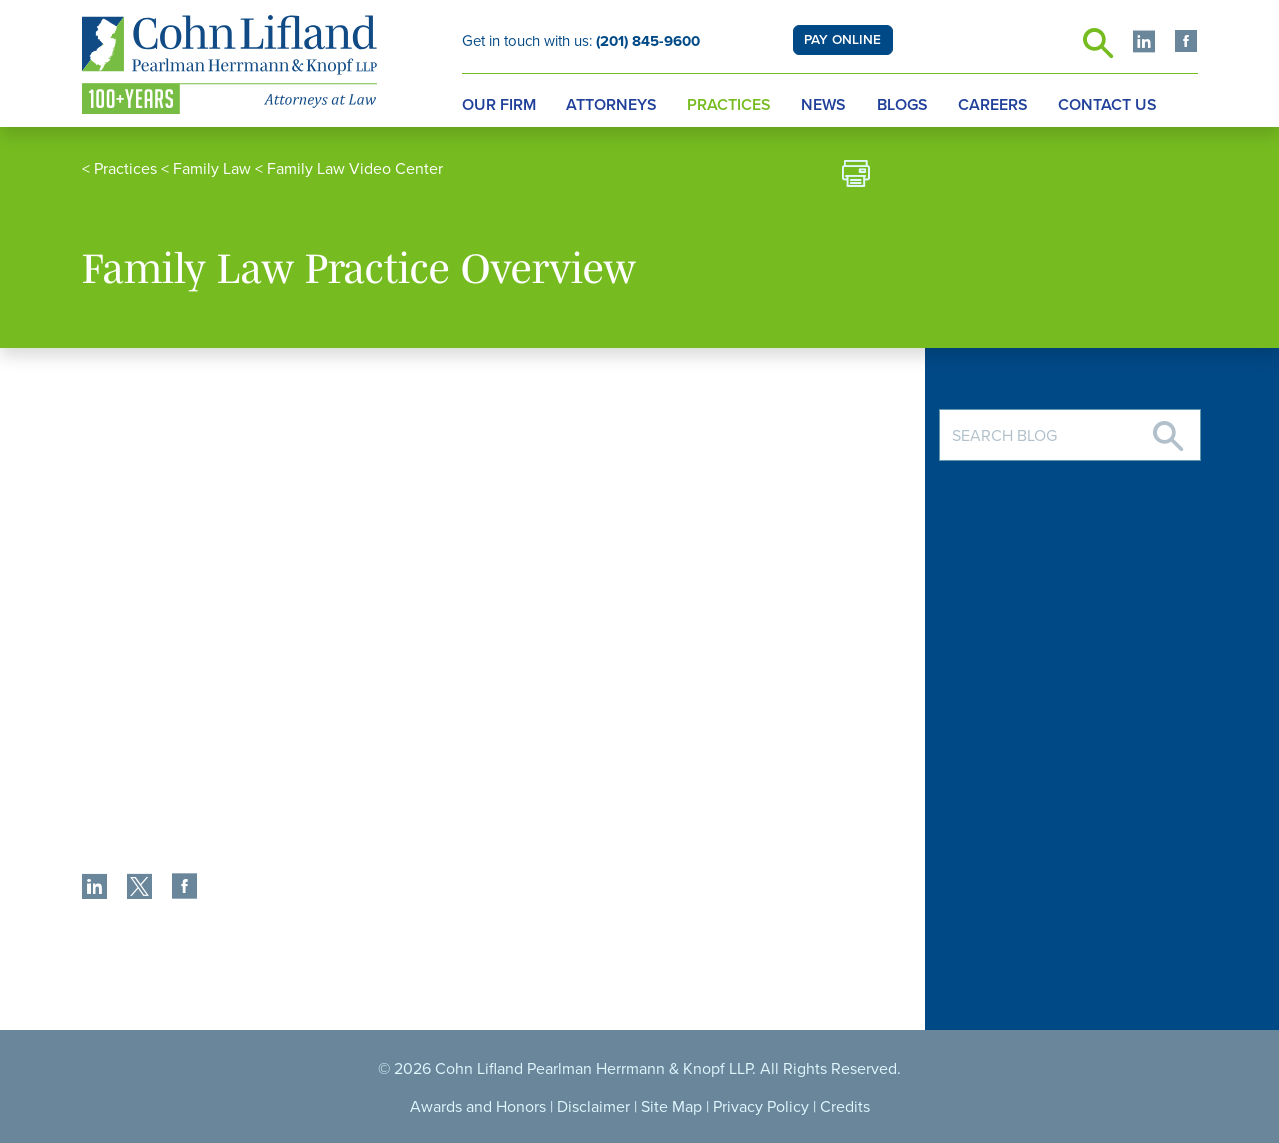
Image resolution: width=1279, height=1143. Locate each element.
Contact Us (1107, 105)
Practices (729, 105)
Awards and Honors (478, 1107)
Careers (993, 105)
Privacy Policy (761, 1107)
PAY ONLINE (842, 40)
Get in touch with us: (581, 41)
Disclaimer (593, 1107)
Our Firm (499, 105)
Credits (845, 1107)
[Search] (1168, 428)
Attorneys (611, 105)
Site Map (671, 1107)
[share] (94, 889)
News (823, 105)
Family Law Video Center (355, 169)
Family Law (212, 169)
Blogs (902, 105)
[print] (856, 176)
